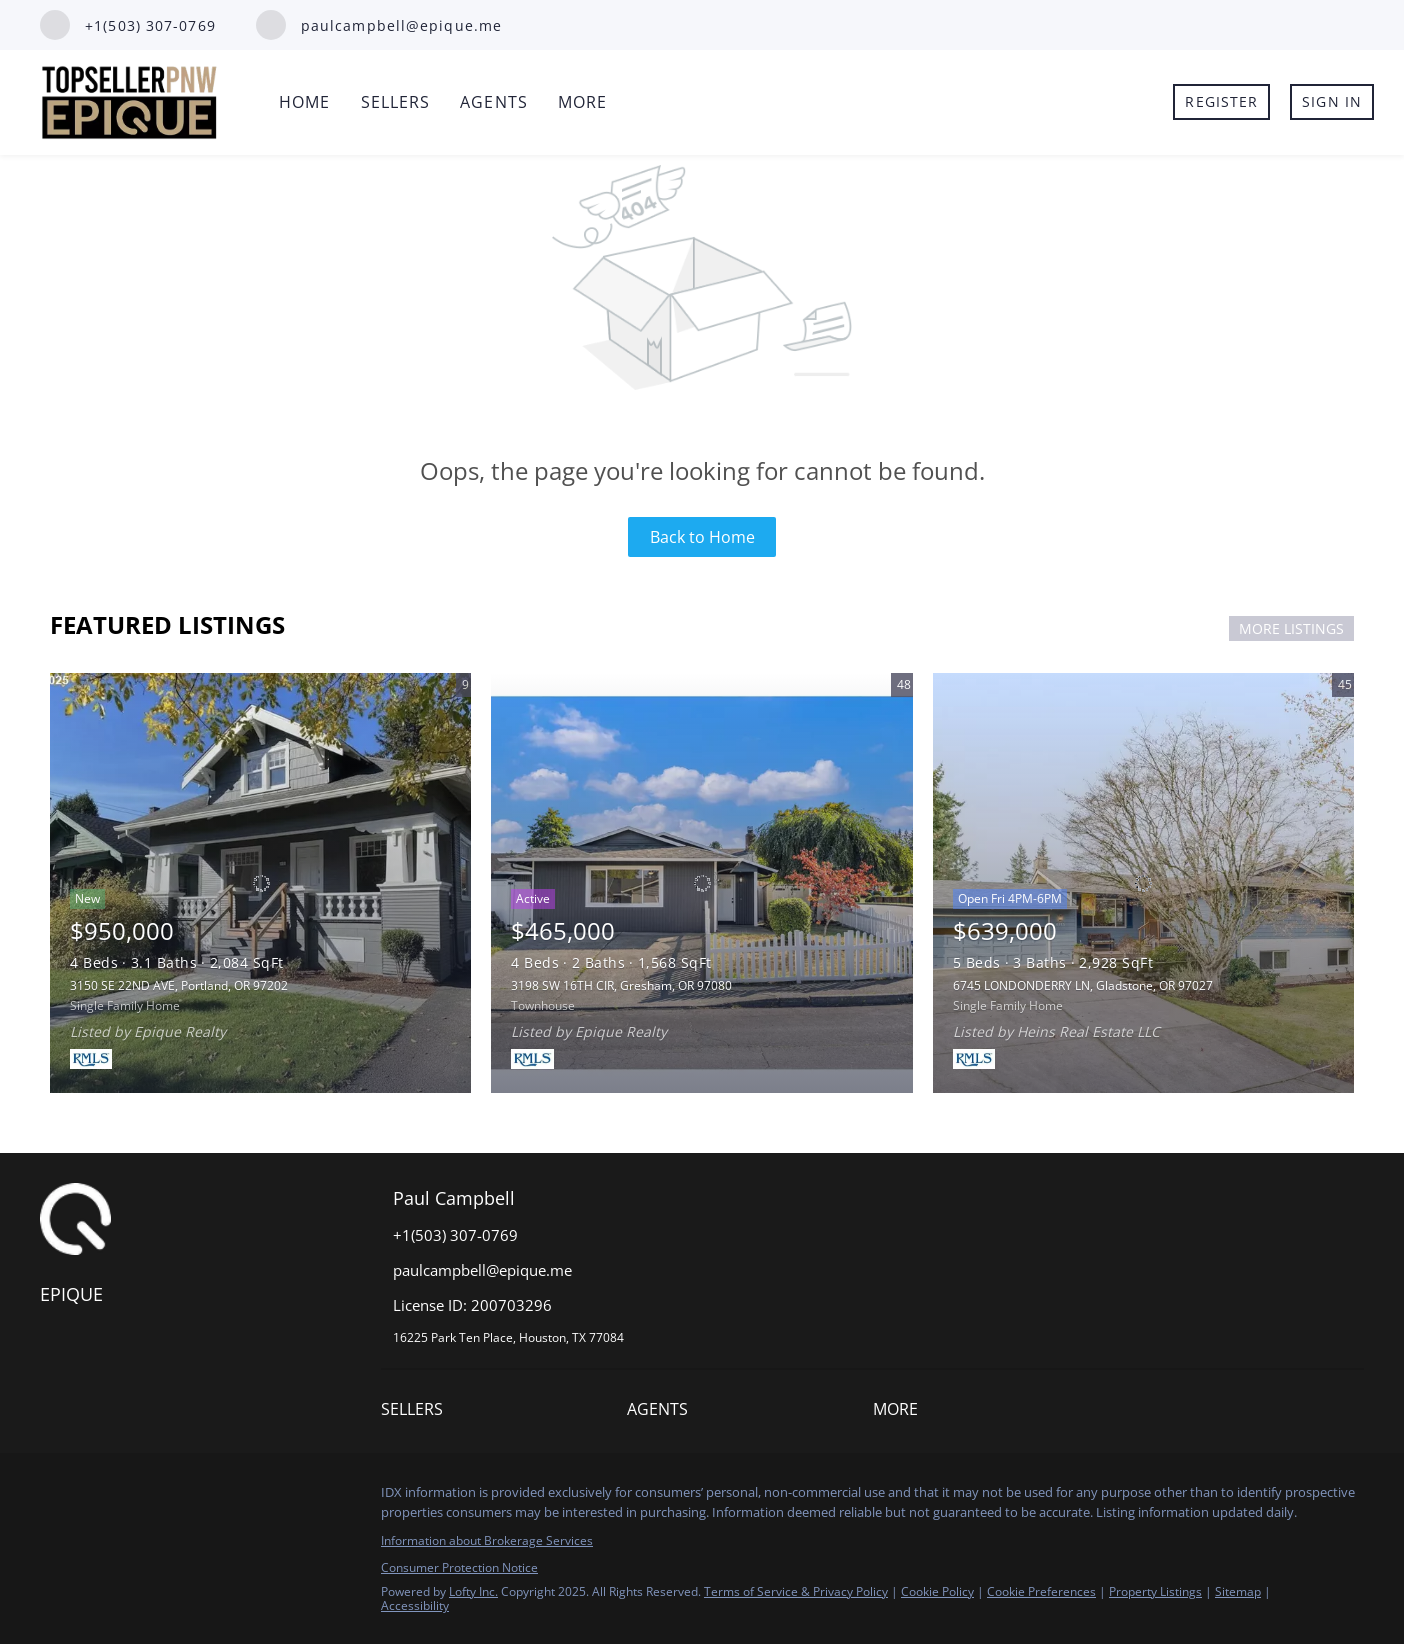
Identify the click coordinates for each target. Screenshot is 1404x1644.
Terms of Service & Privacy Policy (796, 1591)
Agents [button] (494, 102)
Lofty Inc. (473, 1591)
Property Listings (1155, 1591)
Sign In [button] (1332, 101)
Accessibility (415, 1605)
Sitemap (1238, 1591)
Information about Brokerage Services (487, 1540)
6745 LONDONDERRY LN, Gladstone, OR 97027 (1083, 985)
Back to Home (702, 537)
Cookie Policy (937, 1591)
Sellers (396, 102)
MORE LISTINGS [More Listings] (1291, 628)
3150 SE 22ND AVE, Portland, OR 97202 (179, 985)
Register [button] (1221, 101)
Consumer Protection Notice (459, 1567)
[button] (417, 1413)
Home (304, 102)
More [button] (582, 102)
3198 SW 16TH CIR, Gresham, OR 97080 (621, 985)
